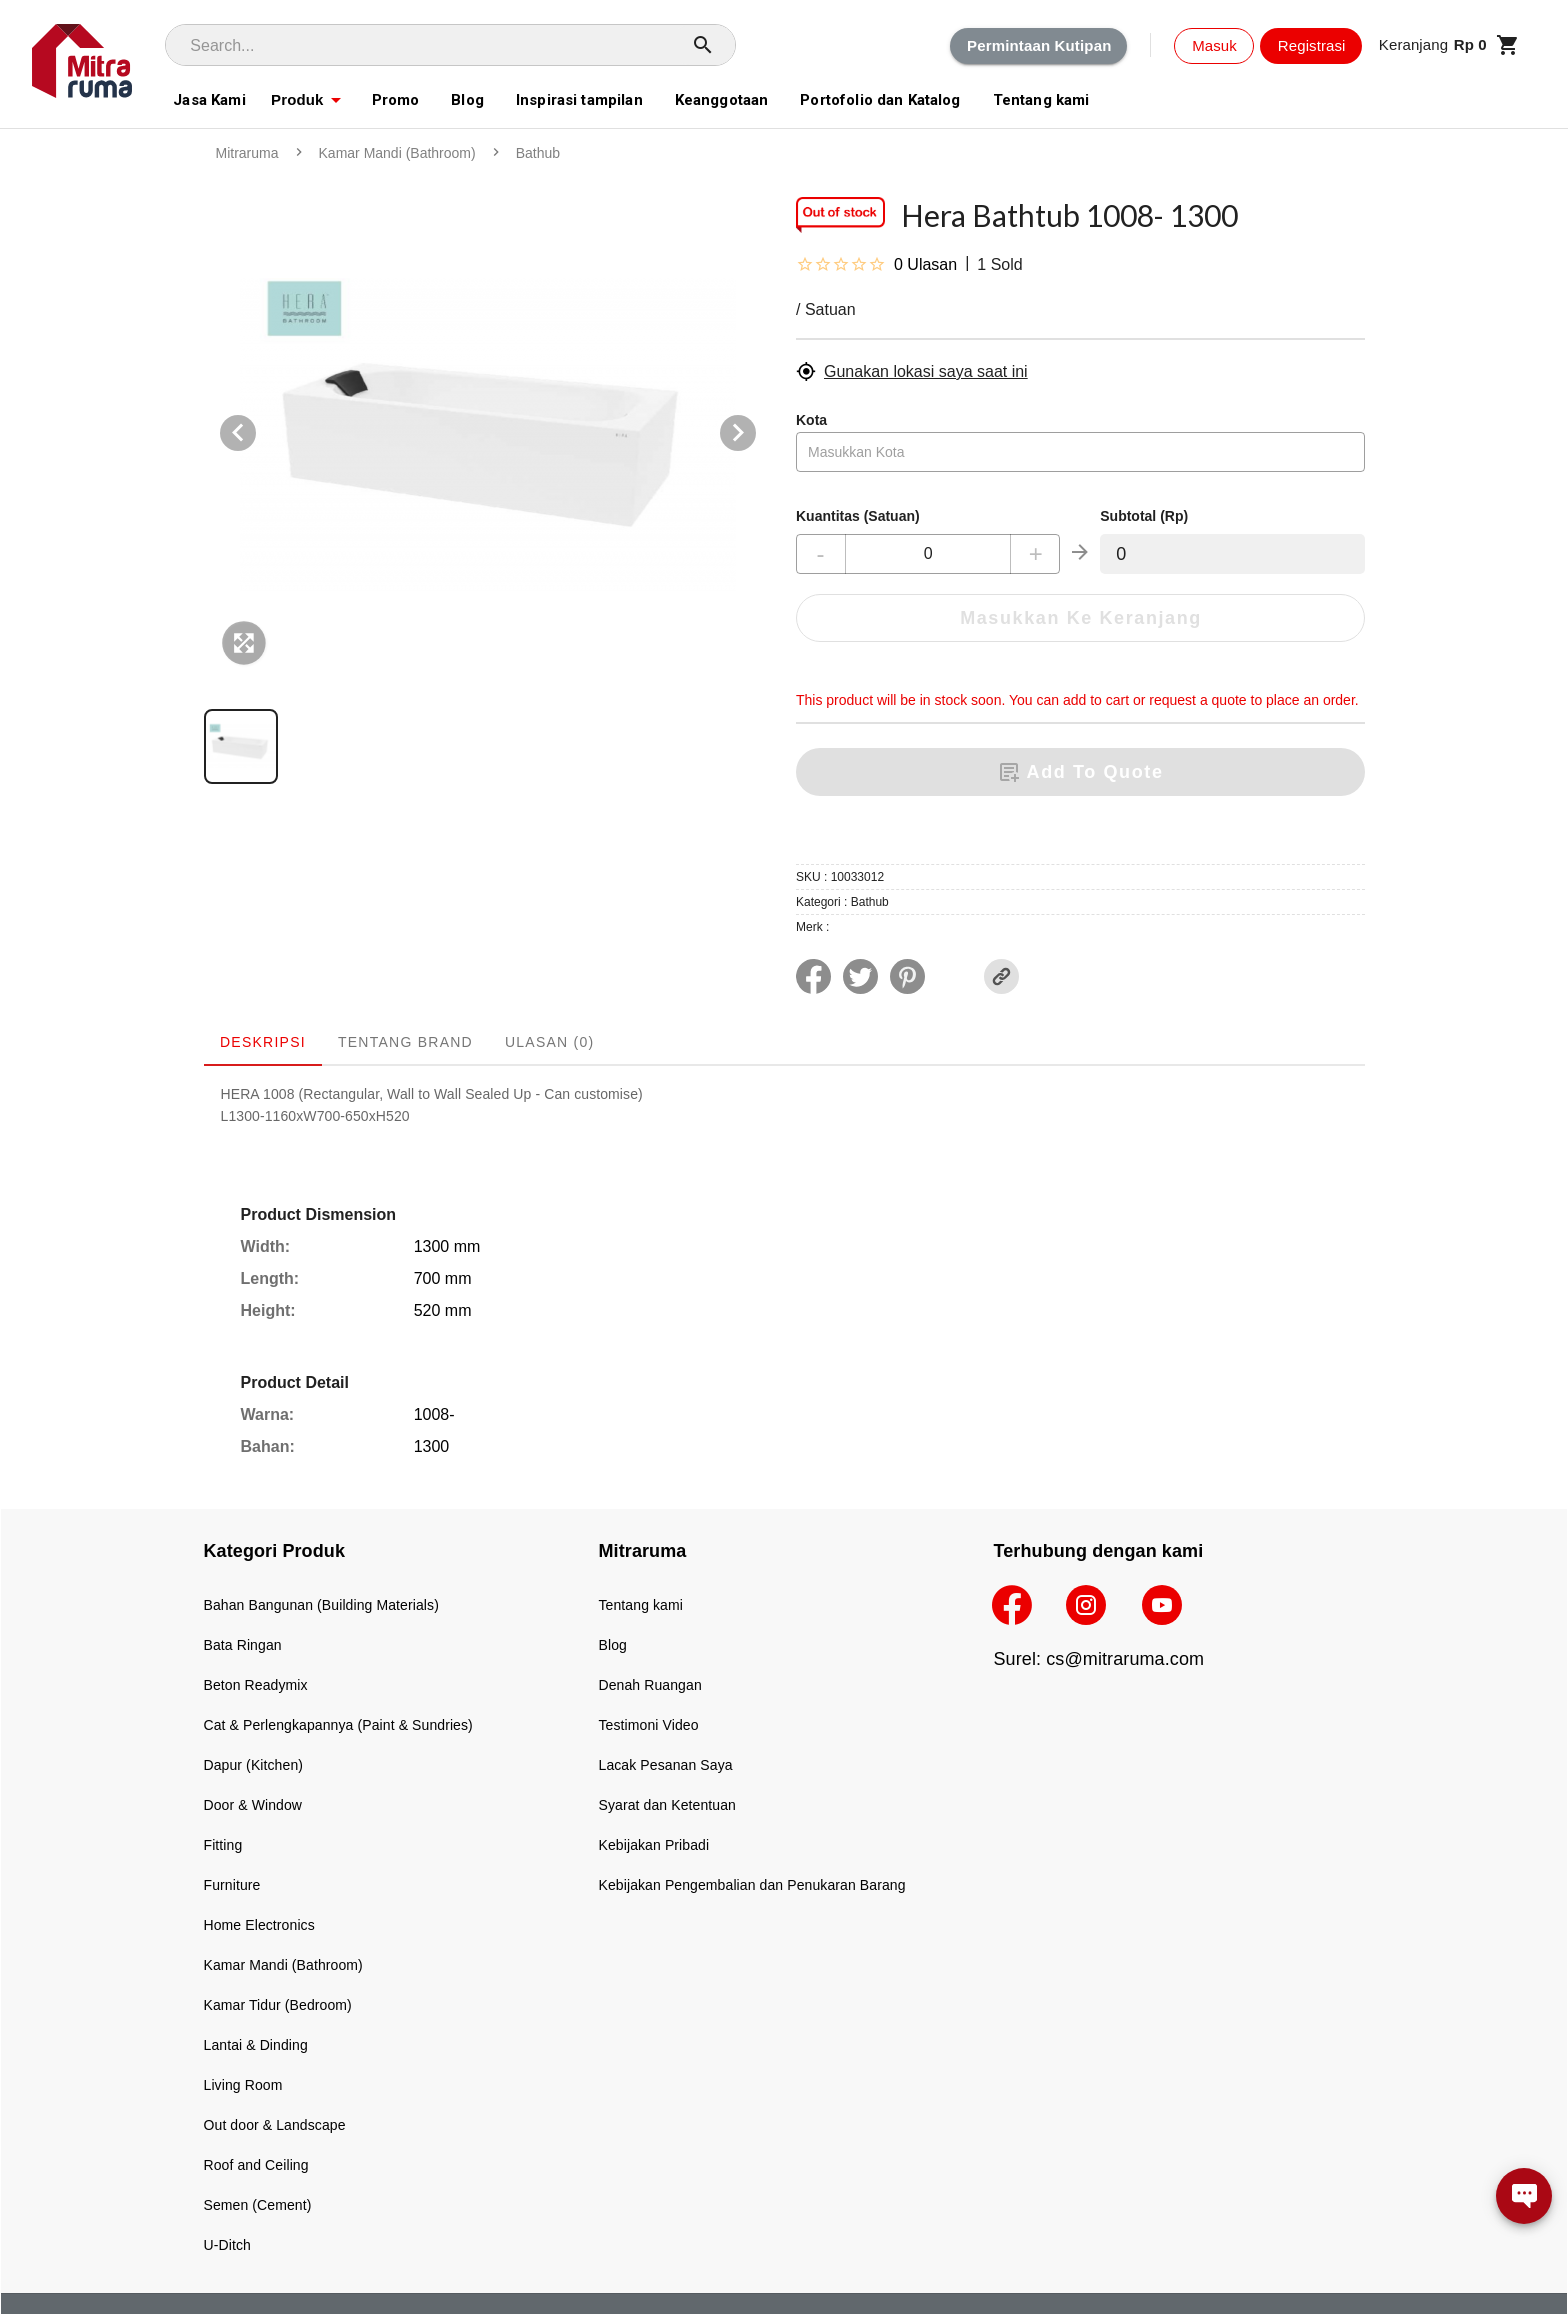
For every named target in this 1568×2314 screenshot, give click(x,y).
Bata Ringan (243, 1645)
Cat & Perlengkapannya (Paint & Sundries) (338, 1725)
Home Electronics (259, 1925)
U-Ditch (227, 2245)
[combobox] (1080, 452)
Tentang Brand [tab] (404, 1042)
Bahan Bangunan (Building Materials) (321, 1605)
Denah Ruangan (650, 1685)
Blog (613, 1645)
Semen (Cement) (258, 2205)
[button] (1449, 45)
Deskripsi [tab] (263, 1042)
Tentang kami (641, 1605)
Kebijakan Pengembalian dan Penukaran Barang (752, 1885)
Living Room (243, 2085)
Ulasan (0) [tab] (549, 1042)
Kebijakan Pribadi (654, 1845)
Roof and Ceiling (256, 2165)
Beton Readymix (256, 1685)
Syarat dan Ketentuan (667, 1805)
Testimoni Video (649, 1725)
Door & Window (253, 1805)
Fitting (223, 1845)
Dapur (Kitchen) (254, 1765)
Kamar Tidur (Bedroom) (278, 2005)
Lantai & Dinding (256, 2045)
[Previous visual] (238, 433)
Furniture (232, 1885)
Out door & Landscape (275, 2125)
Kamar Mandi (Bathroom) (283, 1965)
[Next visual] (738, 433)
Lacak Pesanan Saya (666, 1765)
